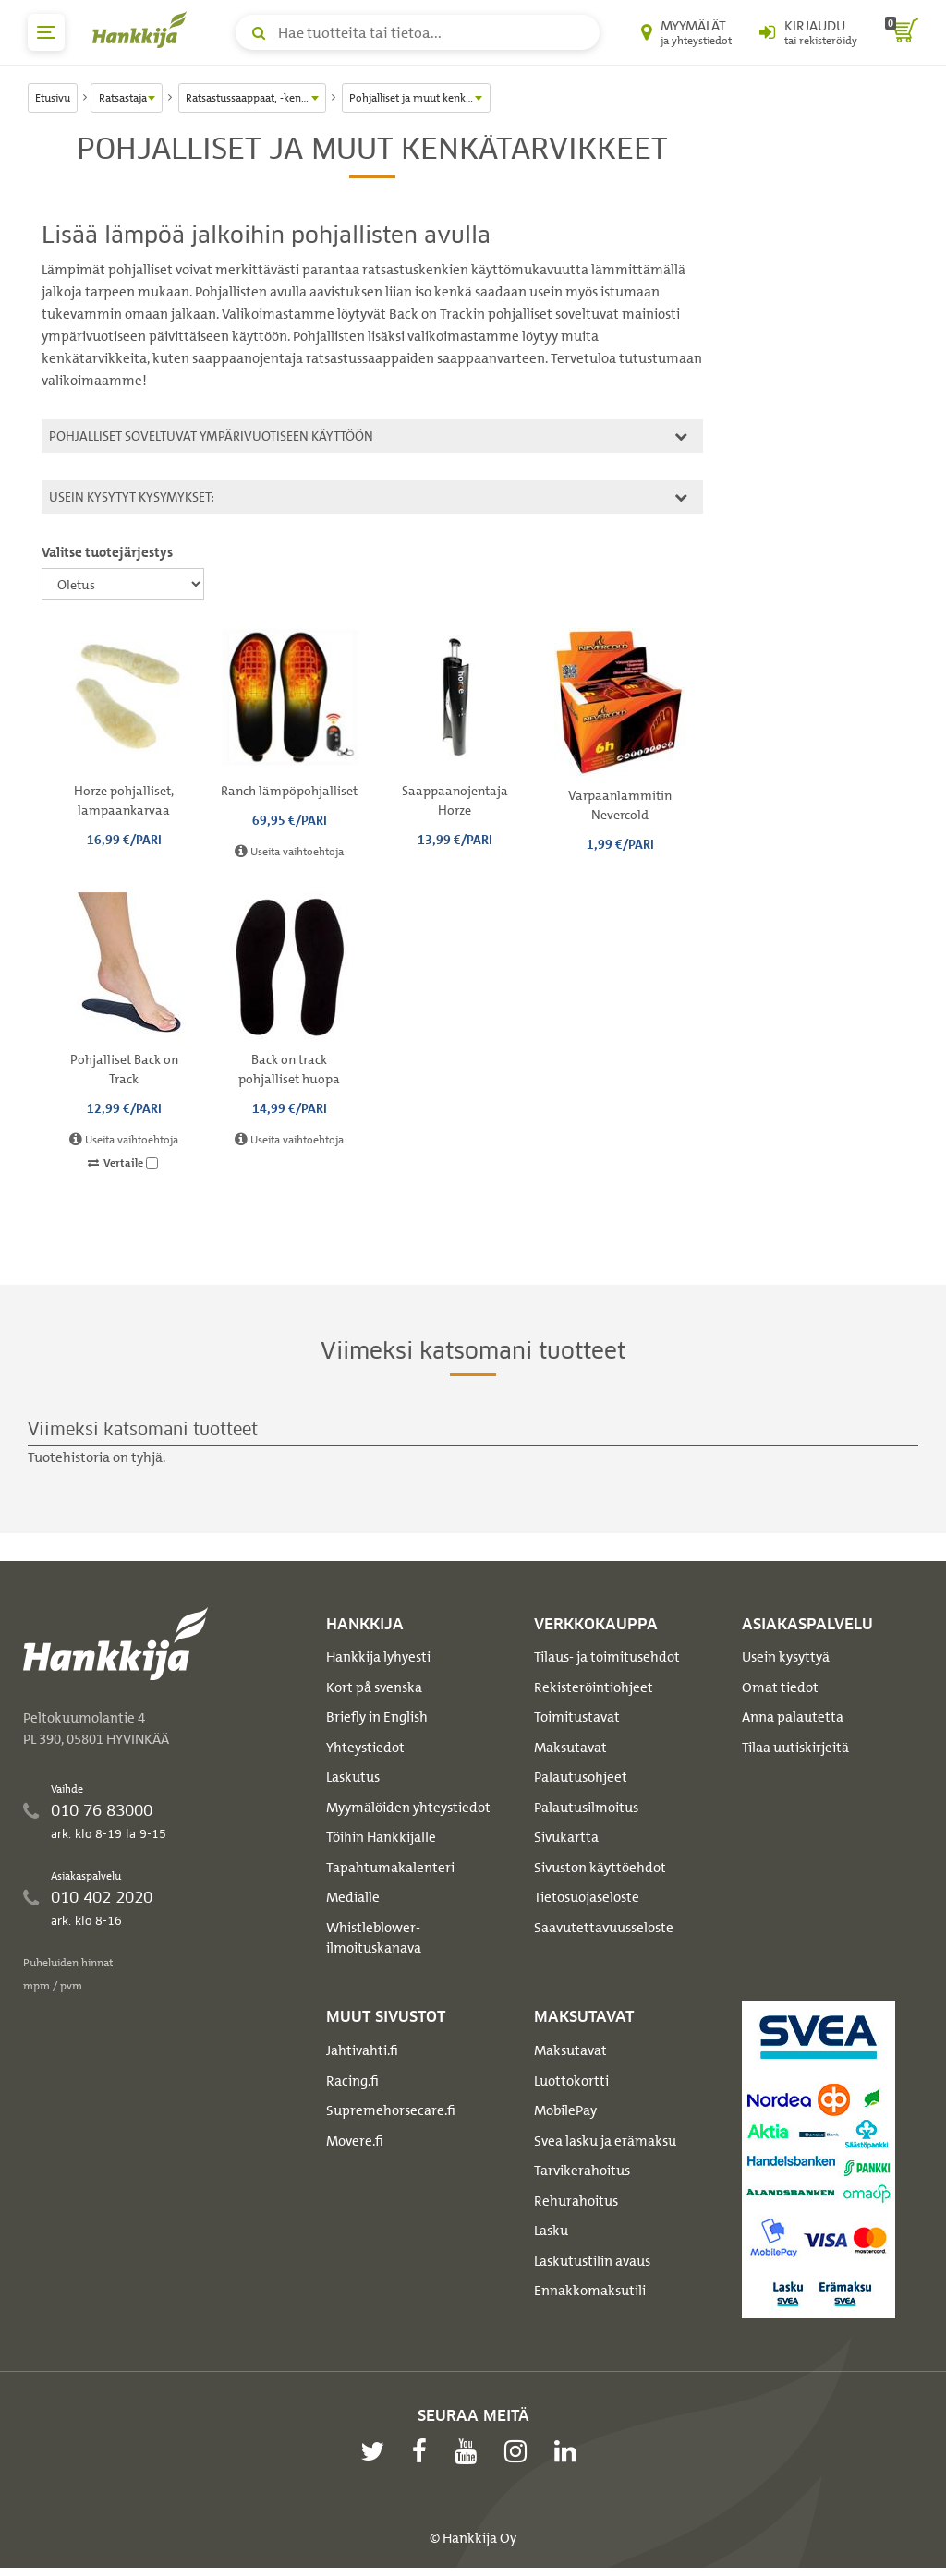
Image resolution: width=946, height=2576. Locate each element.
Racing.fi (352, 2081)
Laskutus (353, 1777)
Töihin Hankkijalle (381, 1837)
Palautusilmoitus (586, 1807)
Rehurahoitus (576, 2201)
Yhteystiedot (365, 1747)
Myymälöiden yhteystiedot (408, 1807)
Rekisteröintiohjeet (593, 1687)
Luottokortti (571, 2081)
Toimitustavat (577, 1717)
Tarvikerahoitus (582, 2170)
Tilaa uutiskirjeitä (795, 1747)
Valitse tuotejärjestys (107, 552)
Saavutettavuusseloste (603, 1927)
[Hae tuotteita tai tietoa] (418, 32)
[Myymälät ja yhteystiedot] (686, 32)
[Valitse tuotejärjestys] (123, 584)
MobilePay (565, 2110)
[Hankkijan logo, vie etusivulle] (143, 29)
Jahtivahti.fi (362, 2050)
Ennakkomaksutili (590, 2290)
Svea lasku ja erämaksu (605, 2141)
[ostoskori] (901, 32)
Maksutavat (570, 1747)
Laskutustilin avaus (592, 2261)
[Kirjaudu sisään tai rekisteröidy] (808, 32)
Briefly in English (377, 1717)
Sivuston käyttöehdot (600, 1867)
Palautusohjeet (580, 1777)
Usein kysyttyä (786, 1657)
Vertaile (123, 1162)
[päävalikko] (46, 32)
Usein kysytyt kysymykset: (365, 496)
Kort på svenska (374, 1687)
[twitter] (377, 2451)
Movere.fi (354, 2141)
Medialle (353, 1897)
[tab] (372, 436)
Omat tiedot (780, 1687)
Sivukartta (566, 1837)
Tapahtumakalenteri (390, 1867)
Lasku (551, 2230)
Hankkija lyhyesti (378, 1657)
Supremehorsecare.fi (390, 2110)
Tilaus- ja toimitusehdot (607, 1657)
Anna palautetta (792, 1717)
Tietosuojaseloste (586, 1897)
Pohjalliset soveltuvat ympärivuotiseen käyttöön (365, 435)
